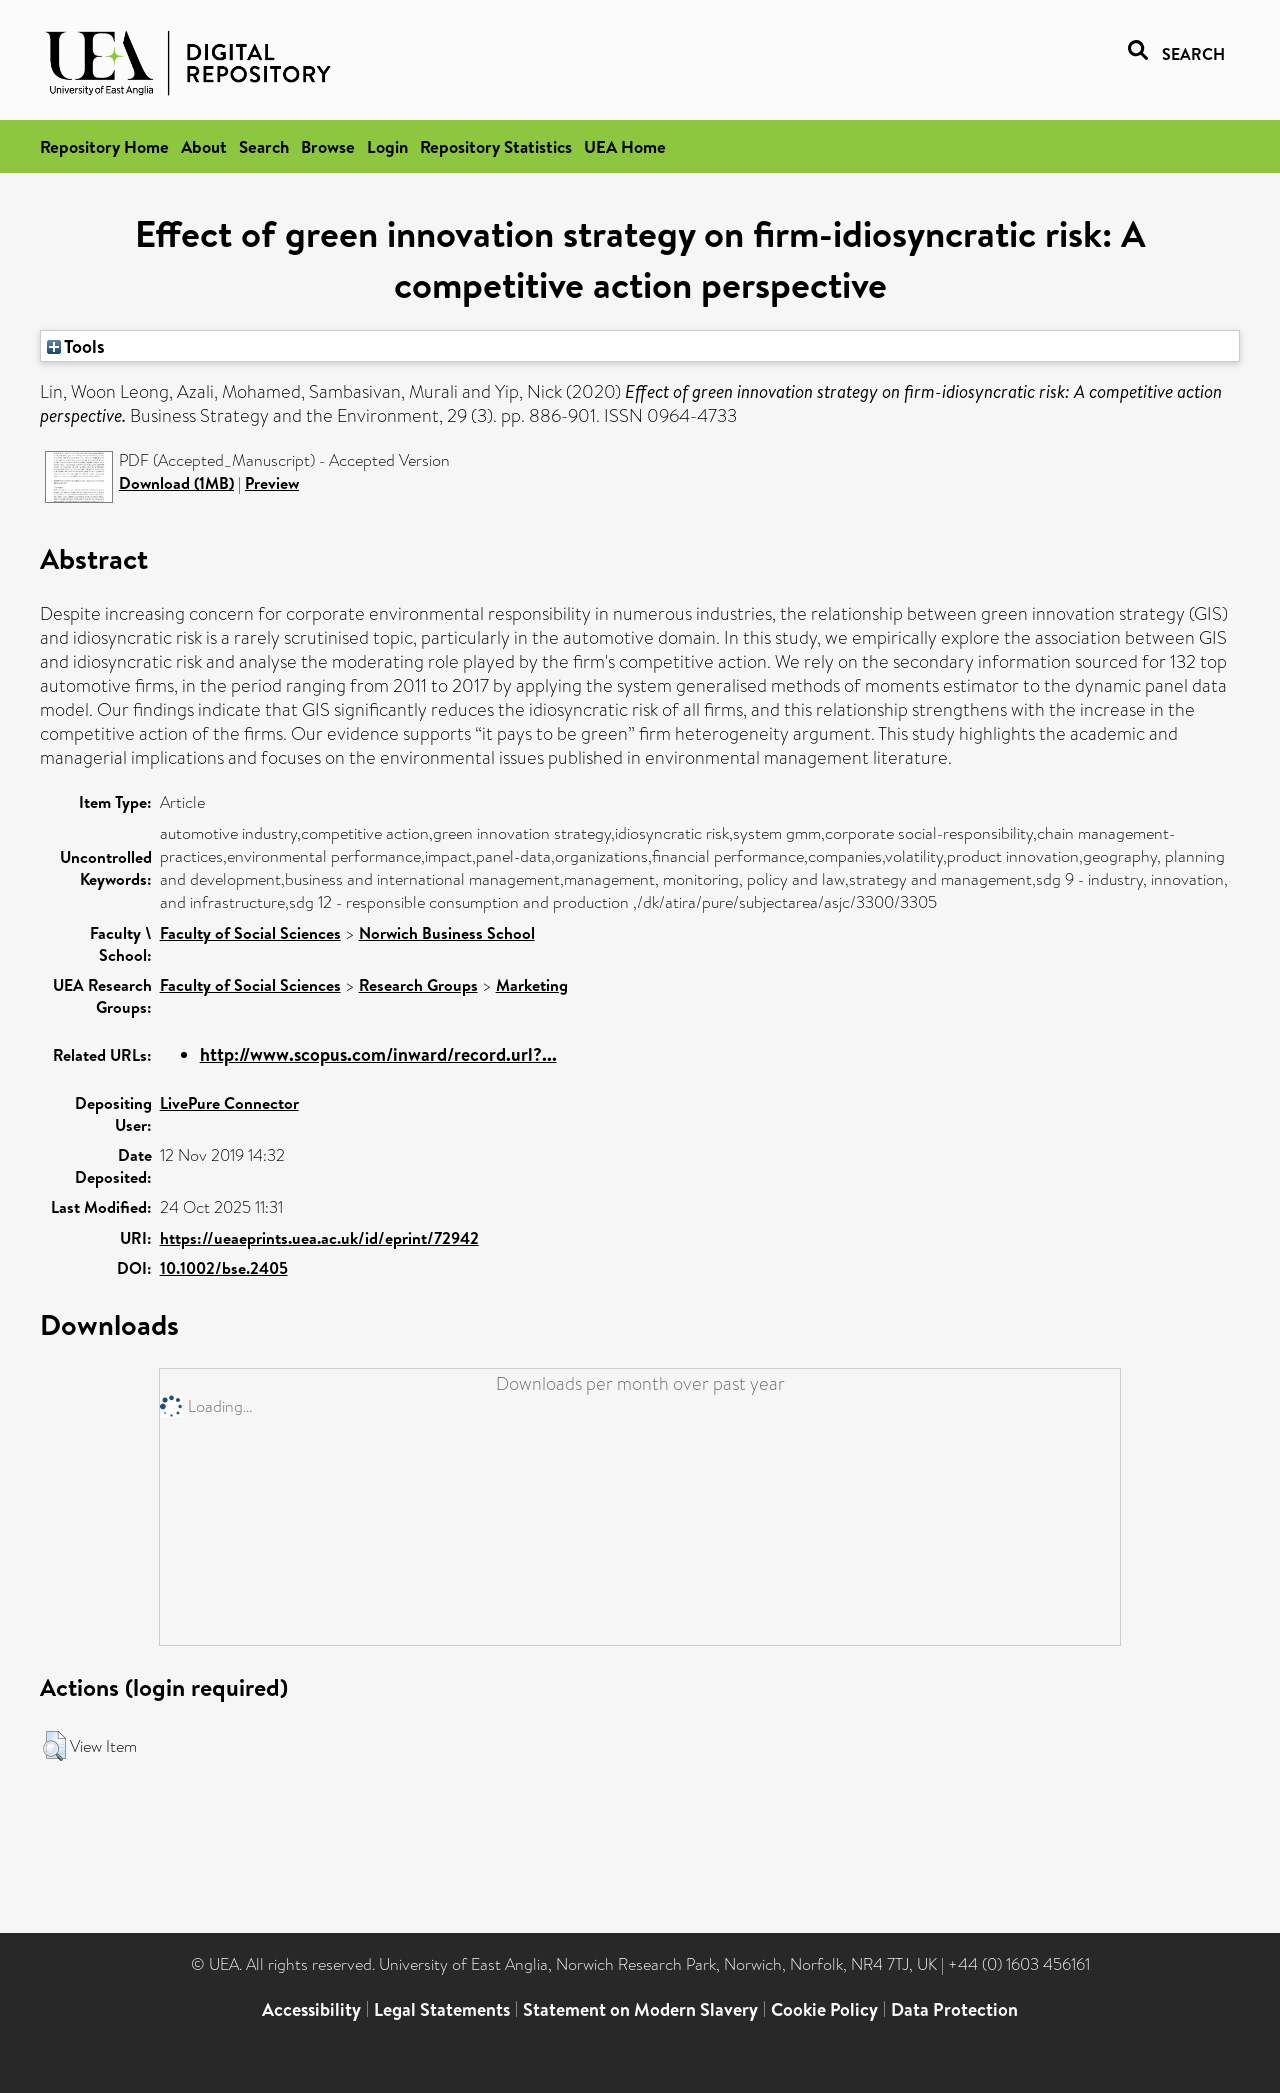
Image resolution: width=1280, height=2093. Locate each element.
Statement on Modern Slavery (640, 2009)
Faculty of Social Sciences (250, 933)
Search (264, 146)
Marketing (532, 985)
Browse (328, 146)
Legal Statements (442, 2009)
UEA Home (625, 146)
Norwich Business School (447, 933)
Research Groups (418, 985)
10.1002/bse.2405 (224, 1268)
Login (387, 146)
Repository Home (104, 146)
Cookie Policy (824, 2009)
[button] (54, 1746)
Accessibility (311, 2009)
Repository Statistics (496, 146)
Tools (76, 346)
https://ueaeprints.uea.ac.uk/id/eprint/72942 (319, 1238)
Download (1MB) (176, 483)
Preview (272, 483)
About (204, 146)
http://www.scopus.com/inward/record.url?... (378, 1054)
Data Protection (954, 2009)
